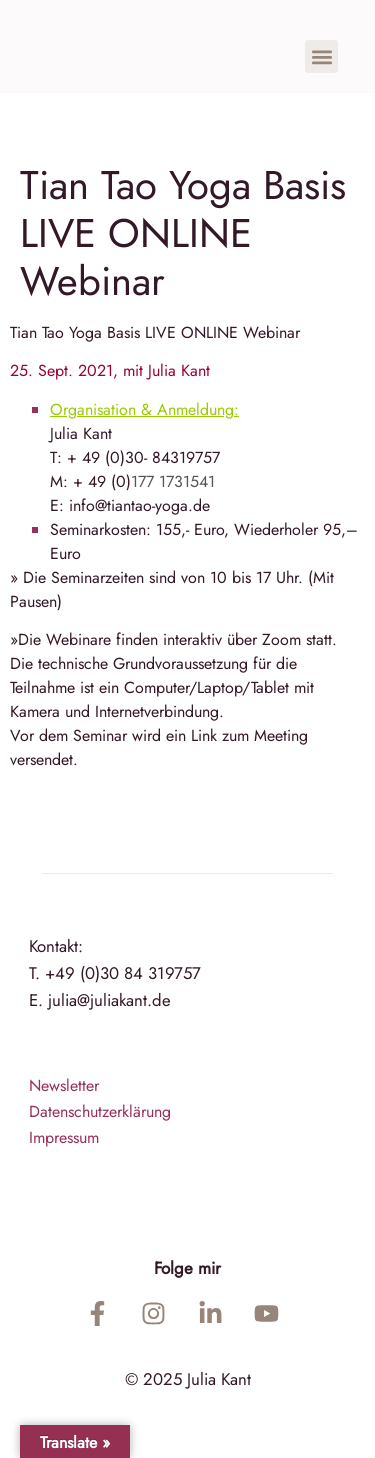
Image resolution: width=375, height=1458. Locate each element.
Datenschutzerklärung (100, 1111)
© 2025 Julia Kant (188, 1379)
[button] (321, 56)
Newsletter (64, 1085)
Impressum (64, 1137)
